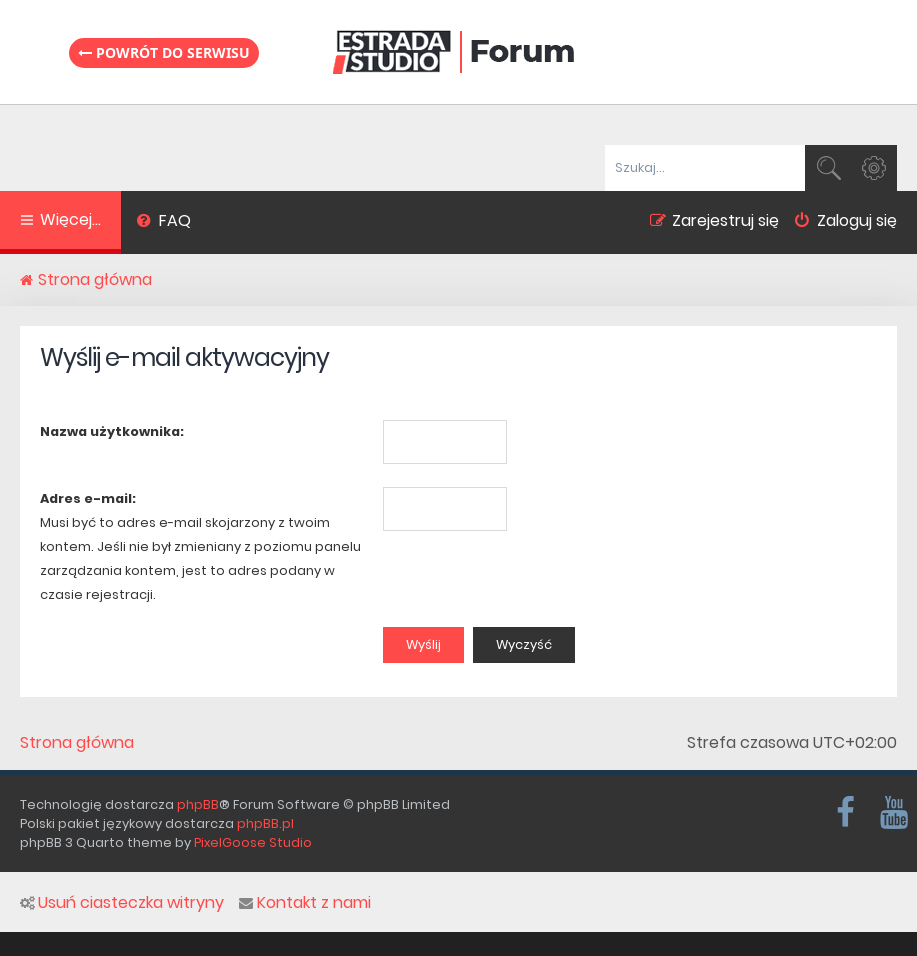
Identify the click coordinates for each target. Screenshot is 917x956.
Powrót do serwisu (164, 52)
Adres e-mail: (88, 498)
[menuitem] (163, 223)
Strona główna (77, 743)
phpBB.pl (265, 823)
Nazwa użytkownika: (112, 431)
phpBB (198, 804)
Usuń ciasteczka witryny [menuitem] (122, 903)
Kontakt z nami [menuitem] (305, 903)
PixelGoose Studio (253, 842)
